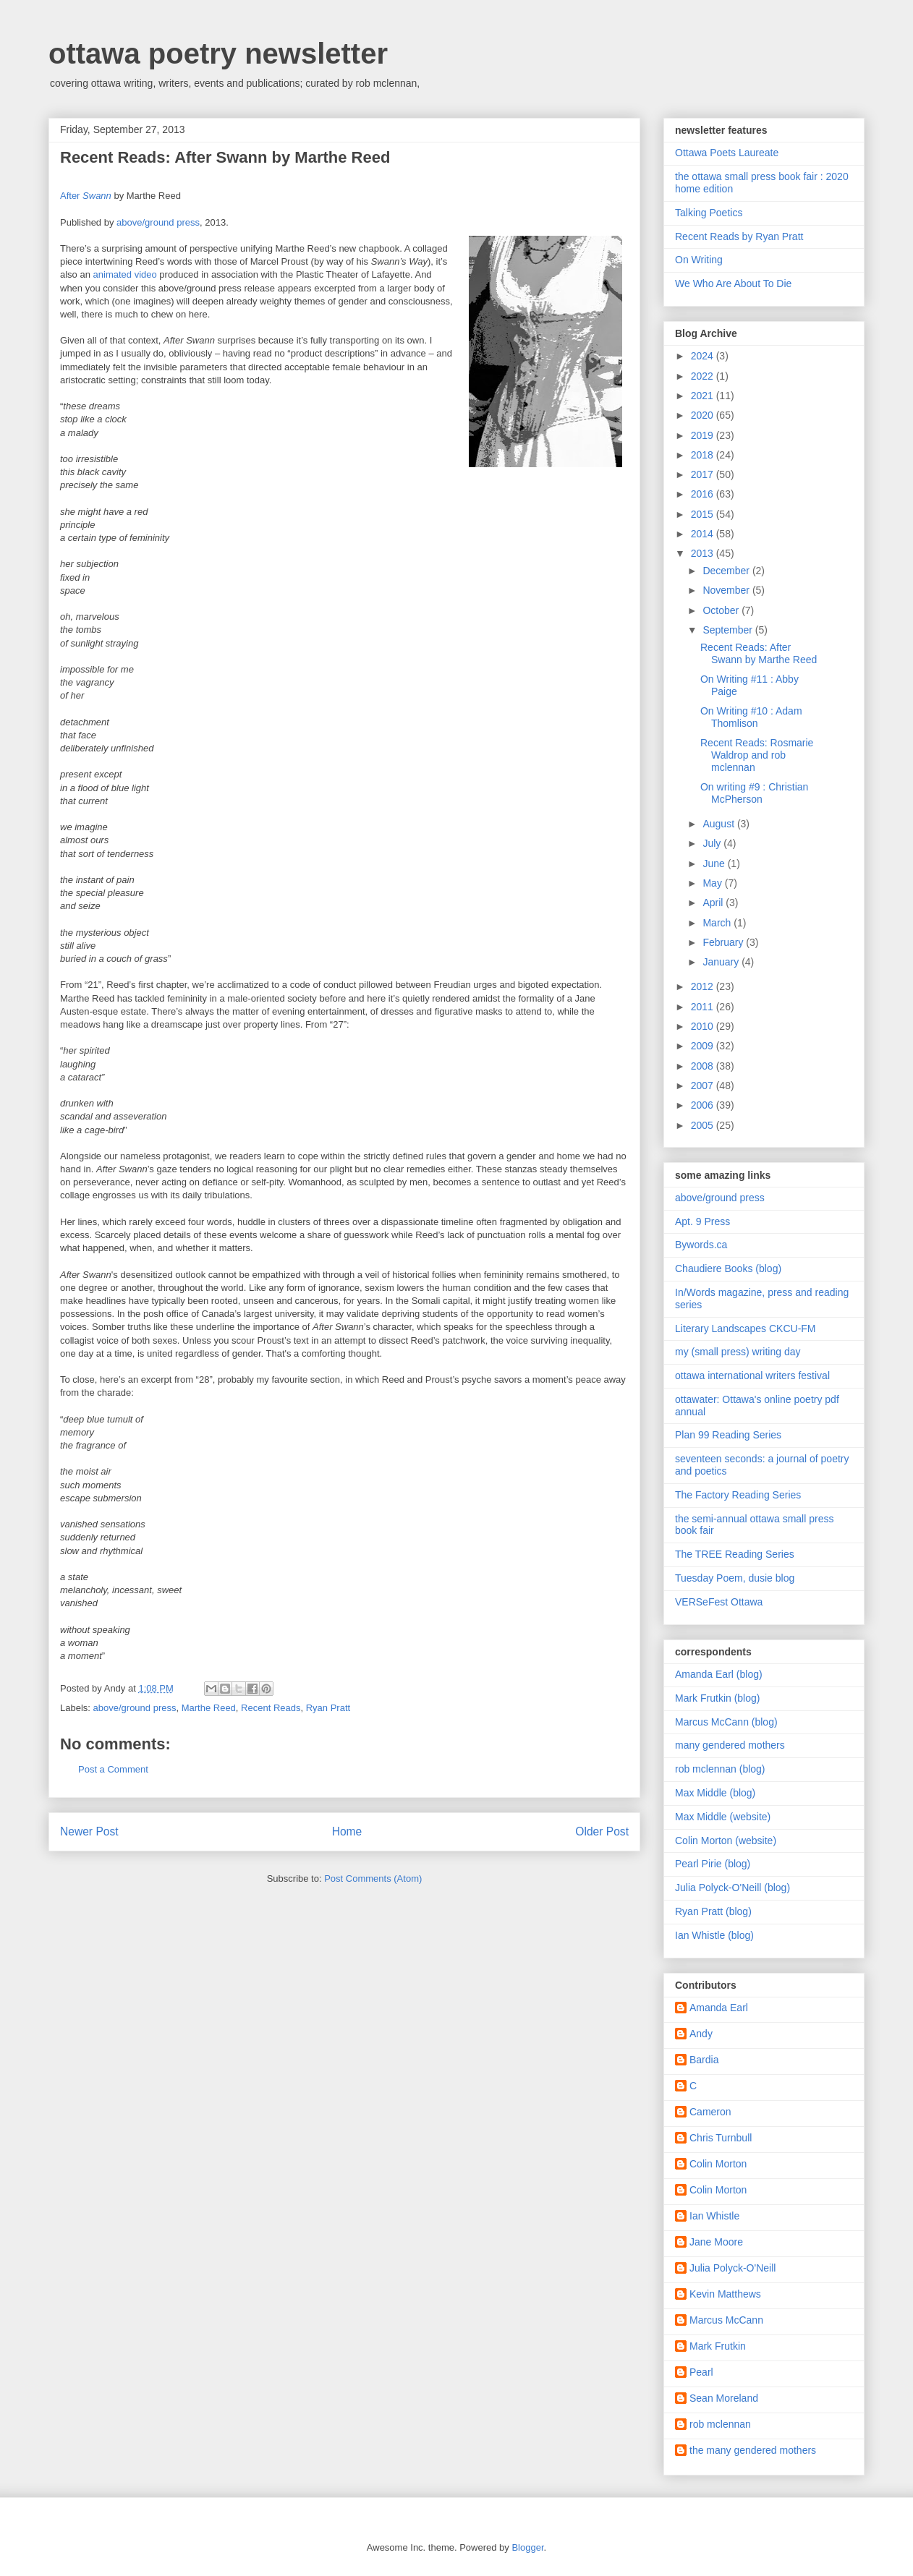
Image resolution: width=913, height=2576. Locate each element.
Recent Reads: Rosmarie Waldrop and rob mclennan (756, 755)
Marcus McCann (726, 2320)
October (722, 610)
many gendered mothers (730, 1745)
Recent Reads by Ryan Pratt (739, 236)
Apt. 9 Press (702, 1221)
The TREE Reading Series (734, 1554)
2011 (703, 1006)
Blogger (527, 2547)
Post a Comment (113, 1769)
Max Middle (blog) (715, 1793)
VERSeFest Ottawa (719, 1602)
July (712, 843)
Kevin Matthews (725, 2294)
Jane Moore (716, 2242)
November (727, 590)
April (714, 902)
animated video (125, 274)
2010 (703, 1026)
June (714, 863)
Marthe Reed (209, 1707)
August (719, 823)
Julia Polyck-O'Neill (732, 2268)
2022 (703, 376)
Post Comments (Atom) (373, 1878)
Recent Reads (270, 1707)
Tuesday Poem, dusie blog (734, 1578)
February (724, 942)
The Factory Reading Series (738, 1495)
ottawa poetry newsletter (218, 53)
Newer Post (89, 1831)
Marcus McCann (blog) (726, 1722)
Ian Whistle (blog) (714, 1935)
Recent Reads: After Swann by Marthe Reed (758, 653)
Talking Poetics (708, 212)
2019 (703, 435)
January (722, 962)
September (728, 630)
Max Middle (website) (722, 1816)
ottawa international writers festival (752, 1375)
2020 (703, 415)
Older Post (602, 1831)
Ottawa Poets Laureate (726, 152)
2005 (703, 1125)
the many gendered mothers (752, 2450)
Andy (701, 2033)
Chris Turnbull (720, 2138)
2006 (703, 1105)
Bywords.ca (701, 1244)
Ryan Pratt (328, 1707)
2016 (703, 494)
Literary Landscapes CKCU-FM (745, 1328)
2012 (703, 986)
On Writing (699, 259)
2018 (703, 455)
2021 (703, 395)
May (713, 883)
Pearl (701, 2372)
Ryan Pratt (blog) (713, 1911)
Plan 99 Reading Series (728, 1435)
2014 (703, 533)
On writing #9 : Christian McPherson (754, 793)
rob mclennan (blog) (720, 1769)
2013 (703, 553)
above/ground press (158, 222)
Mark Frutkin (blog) (717, 1698)
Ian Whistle (714, 2216)
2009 (703, 1046)
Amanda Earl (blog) (719, 1674)
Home (347, 1831)
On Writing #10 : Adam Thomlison (751, 717)
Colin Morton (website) (725, 1840)
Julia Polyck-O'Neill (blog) (732, 1887)
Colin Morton (718, 2164)
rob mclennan (720, 2424)
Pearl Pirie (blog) (712, 1863)
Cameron (710, 2111)
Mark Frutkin (717, 2346)
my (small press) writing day (737, 1351)
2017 (703, 474)
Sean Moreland (723, 2398)
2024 (703, 356)
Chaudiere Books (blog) (728, 1268)
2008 (703, 1066)
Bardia (703, 2059)
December (727, 570)
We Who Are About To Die (733, 283)
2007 (703, 1085)
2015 (703, 514)
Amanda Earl (718, 2007)
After (85, 195)
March (718, 923)
